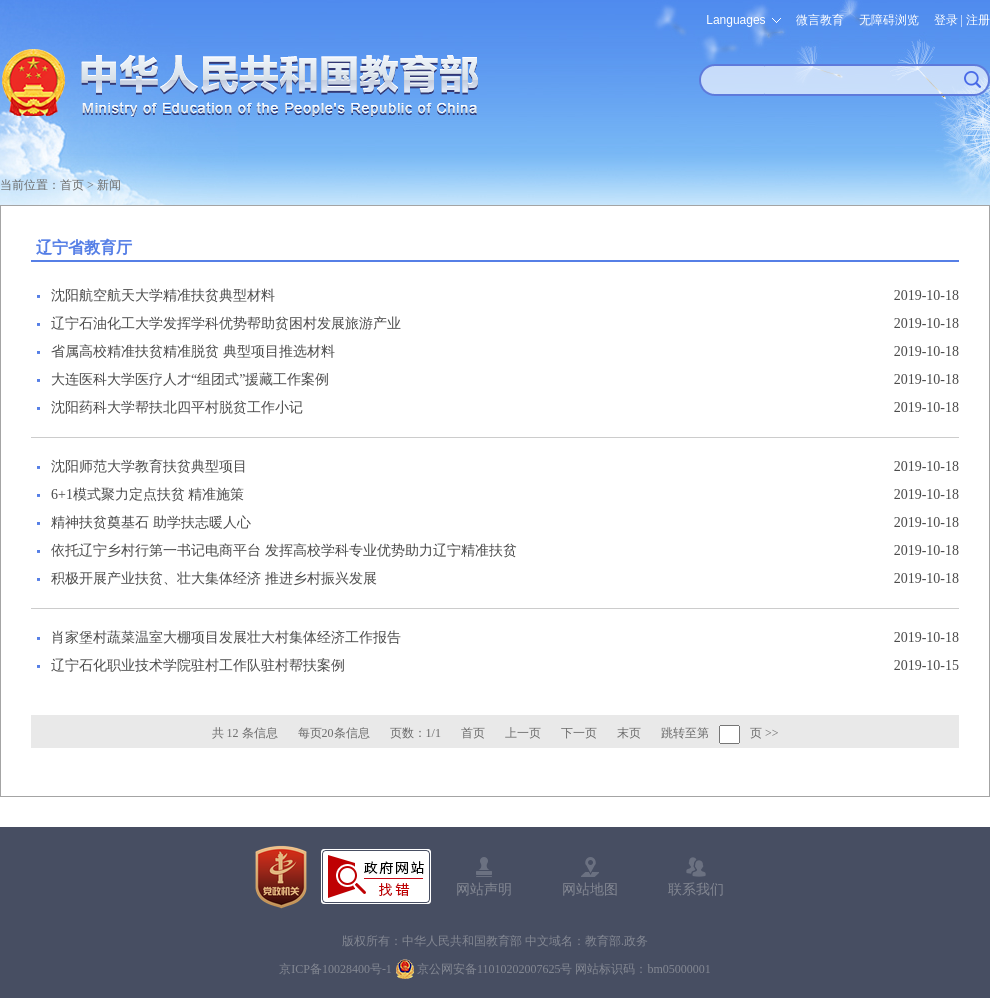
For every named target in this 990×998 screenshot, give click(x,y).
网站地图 (590, 889)
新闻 (109, 185)
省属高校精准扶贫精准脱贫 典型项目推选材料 (193, 351)
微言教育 (820, 20)
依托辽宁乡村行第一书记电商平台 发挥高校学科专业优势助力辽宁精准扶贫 (284, 550)
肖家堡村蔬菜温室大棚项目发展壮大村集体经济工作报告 (226, 637)
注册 (978, 20)
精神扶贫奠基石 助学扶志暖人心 (151, 522)
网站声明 (484, 889)
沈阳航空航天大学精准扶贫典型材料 (163, 295)
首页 (72, 185)
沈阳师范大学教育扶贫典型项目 (149, 466)
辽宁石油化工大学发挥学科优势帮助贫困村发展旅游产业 (226, 323)
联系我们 (696, 889)
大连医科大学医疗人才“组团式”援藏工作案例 (190, 379)
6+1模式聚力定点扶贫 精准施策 (147, 494)
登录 (946, 20)
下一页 (579, 733)
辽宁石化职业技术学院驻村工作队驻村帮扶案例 (198, 665)
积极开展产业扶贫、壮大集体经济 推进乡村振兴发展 (214, 578)
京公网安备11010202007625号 (495, 969)
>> (772, 733)
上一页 (523, 733)
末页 (629, 733)
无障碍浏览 (889, 20)
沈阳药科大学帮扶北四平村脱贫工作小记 (177, 407)
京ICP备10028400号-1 (335, 969)
